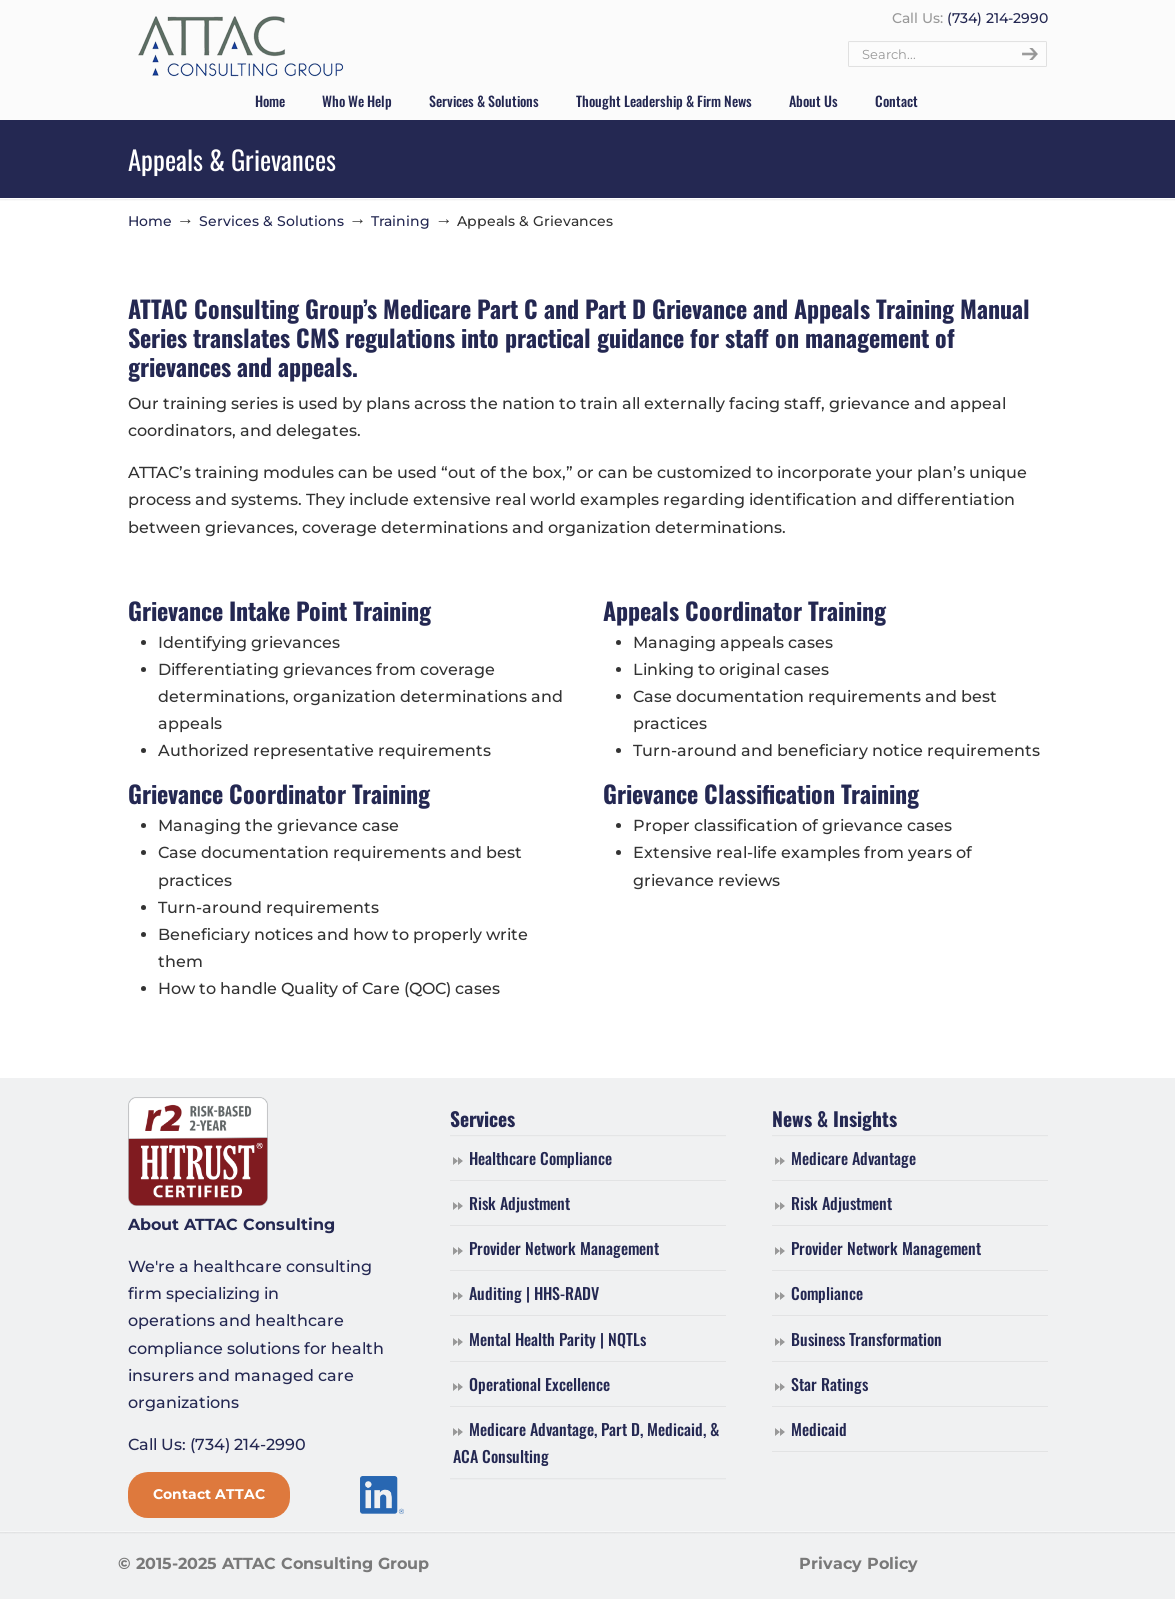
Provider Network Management (564, 1248)
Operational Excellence (539, 1384)
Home (150, 221)
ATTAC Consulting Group (240, 47)
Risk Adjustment (519, 1203)
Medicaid (819, 1429)
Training (400, 221)
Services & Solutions (271, 221)
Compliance (827, 1293)
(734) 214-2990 (997, 18)
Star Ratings (829, 1384)
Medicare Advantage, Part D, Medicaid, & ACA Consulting (586, 1442)
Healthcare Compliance (540, 1158)
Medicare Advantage (853, 1158)
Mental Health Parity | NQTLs (557, 1339)
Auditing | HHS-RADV (534, 1293)
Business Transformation (866, 1339)
